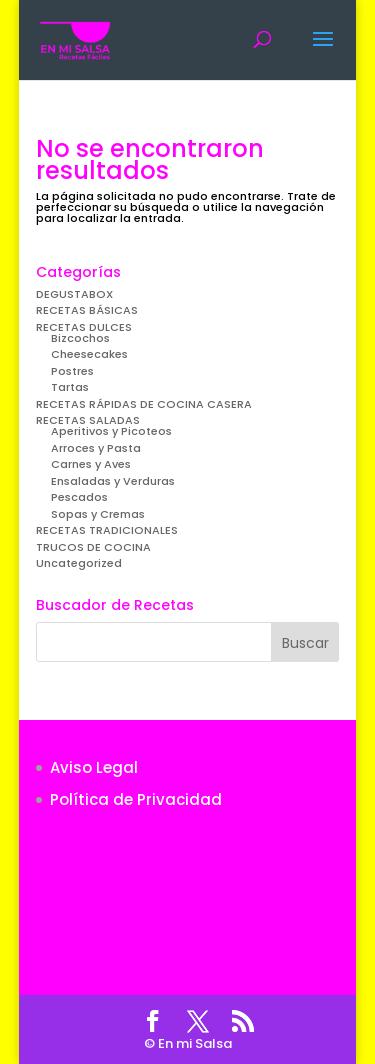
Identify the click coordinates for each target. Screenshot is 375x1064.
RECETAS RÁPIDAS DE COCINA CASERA (144, 404)
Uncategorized (79, 563)
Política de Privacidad (136, 799)
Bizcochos (80, 338)
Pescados (79, 497)
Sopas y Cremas (98, 514)
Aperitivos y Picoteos (111, 431)
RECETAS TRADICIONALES (107, 530)
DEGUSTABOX (74, 294)
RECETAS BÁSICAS (87, 310)
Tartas (70, 387)
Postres (72, 371)
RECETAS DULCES (84, 327)
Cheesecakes (89, 354)
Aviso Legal (94, 767)
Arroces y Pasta (96, 448)
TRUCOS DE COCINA (93, 547)
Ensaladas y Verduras (113, 481)
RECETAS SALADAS (88, 420)
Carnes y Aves (91, 464)
